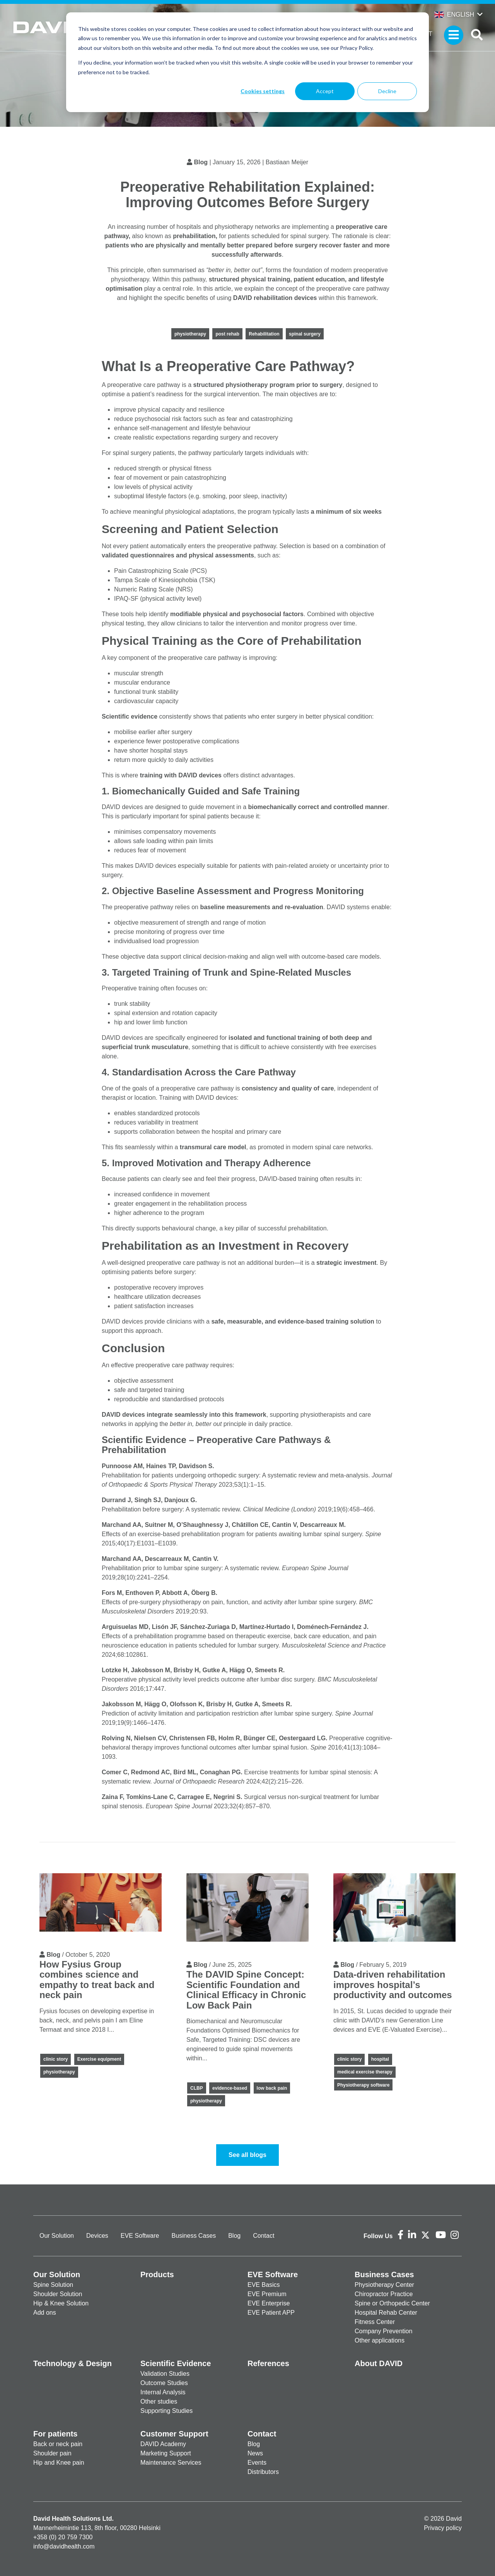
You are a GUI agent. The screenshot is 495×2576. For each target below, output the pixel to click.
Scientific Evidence (175, 2363)
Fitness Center (375, 2322)
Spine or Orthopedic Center (392, 2303)
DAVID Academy (163, 2444)
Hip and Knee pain (58, 2462)
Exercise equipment (99, 2059)
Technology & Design (72, 2363)
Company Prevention (383, 2331)
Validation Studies (164, 2373)
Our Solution (56, 2235)
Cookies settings (263, 91)
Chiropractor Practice (384, 2294)
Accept (325, 91)
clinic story (55, 2059)
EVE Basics (264, 2284)
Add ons (44, 2312)
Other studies (158, 2401)
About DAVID (379, 2363)
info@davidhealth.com (64, 2546)
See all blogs (247, 2155)
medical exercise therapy (365, 2072)
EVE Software (140, 2235)
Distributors (263, 2472)
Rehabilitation (264, 334)
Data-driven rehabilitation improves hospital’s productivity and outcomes (392, 1984)
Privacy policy (443, 2528)
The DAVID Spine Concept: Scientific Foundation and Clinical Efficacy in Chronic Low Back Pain (246, 1989)
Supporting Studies (166, 2410)
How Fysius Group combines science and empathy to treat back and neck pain (96, 1979)
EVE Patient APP (271, 2312)
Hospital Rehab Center (386, 2312)
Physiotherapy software (363, 2085)
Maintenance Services (170, 2462)
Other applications (380, 2340)
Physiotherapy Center (384, 2284)
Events (257, 2462)
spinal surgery (305, 334)
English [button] (454, 14)
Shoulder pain (52, 2453)
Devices (97, 2235)
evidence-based (229, 2088)
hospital (380, 2059)
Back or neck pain (57, 2444)
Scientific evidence (129, 716)
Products (157, 2274)
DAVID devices (123, 1414)
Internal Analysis (163, 2392)
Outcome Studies (164, 2383)
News (255, 2453)
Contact (263, 2235)
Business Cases (193, 2235)
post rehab (227, 334)
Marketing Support (165, 2453)
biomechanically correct (283, 807)
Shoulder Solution (57, 2294)
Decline (387, 91)
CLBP (196, 2088)
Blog (201, 162)
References (268, 2363)
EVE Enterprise (269, 2303)
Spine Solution (53, 2284)
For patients (55, 2433)
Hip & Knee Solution (61, 2303)
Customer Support (174, 2433)
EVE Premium (267, 2294)
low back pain (272, 2088)
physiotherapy (190, 334)
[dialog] (247, 62)
